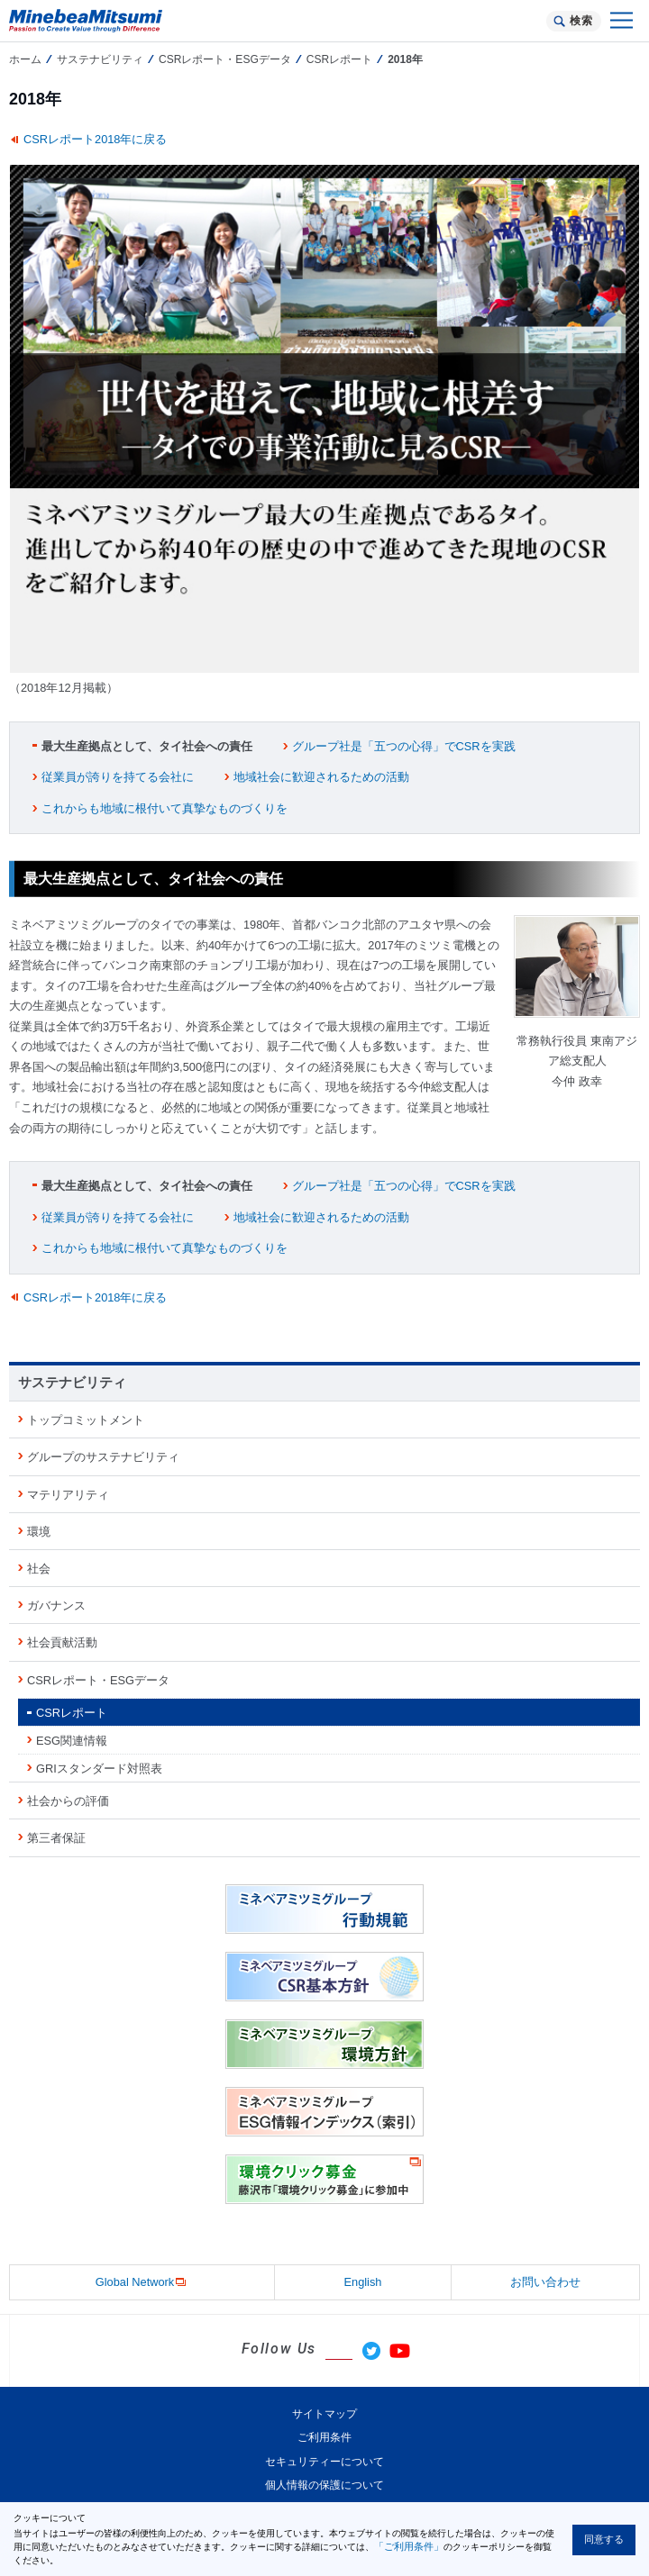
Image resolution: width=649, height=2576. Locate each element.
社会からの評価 (68, 1801)
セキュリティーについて (324, 2461)
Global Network (142, 2282)
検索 (581, 20)
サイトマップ (324, 2414)
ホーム (25, 59)
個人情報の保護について (324, 2485)
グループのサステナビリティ (103, 1457)
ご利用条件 (324, 2437)
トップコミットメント (85, 1420)
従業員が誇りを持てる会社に (117, 777)
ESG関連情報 (71, 1740)
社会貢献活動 (62, 1642)
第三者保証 (56, 1838)
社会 (38, 1568)
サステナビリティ (100, 59)
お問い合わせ (545, 2282)
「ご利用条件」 (408, 2546)
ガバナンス (56, 1605)
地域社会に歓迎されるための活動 (321, 777)
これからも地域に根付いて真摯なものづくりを (164, 808)
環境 (38, 1531)
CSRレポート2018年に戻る (95, 139)
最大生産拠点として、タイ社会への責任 (146, 746)
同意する (604, 2539)
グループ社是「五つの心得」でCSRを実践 (404, 746)
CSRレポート (339, 59)
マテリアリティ (68, 1494)
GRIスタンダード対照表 (99, 1768)
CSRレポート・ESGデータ (225, 59)
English (363, 2282)
